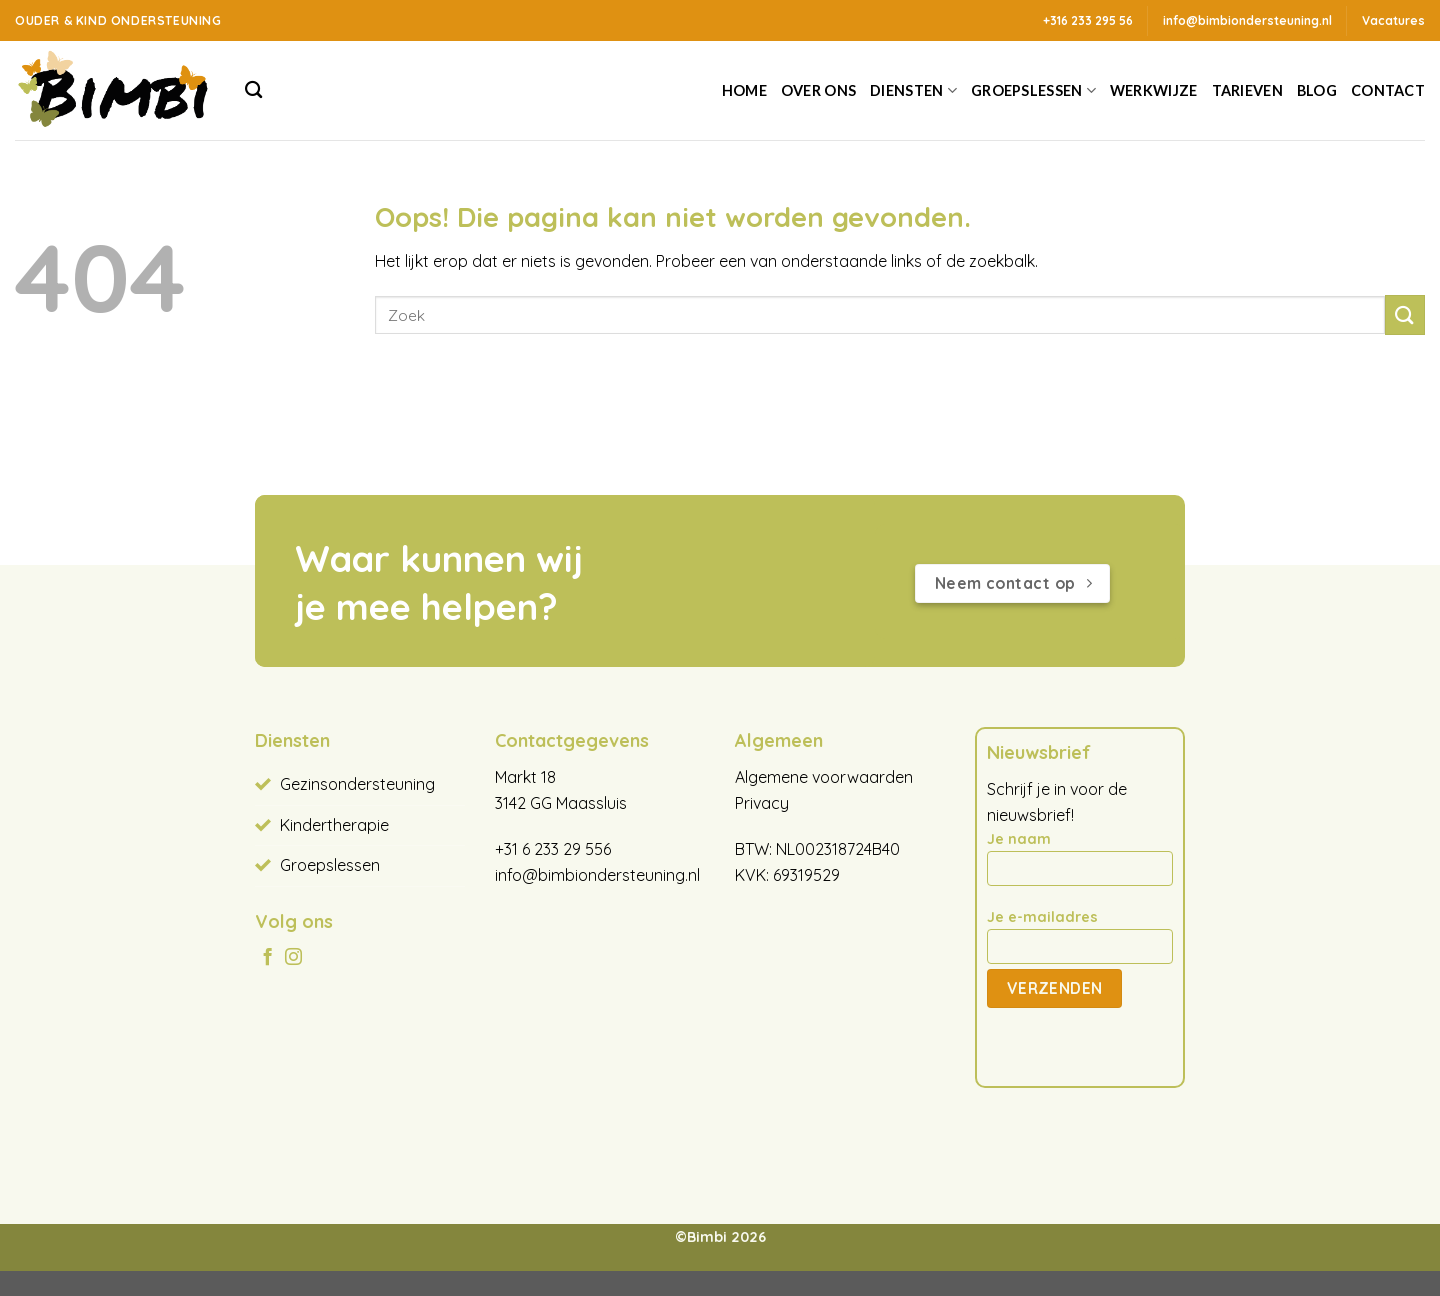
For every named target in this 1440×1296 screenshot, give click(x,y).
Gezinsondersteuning (357, 784)
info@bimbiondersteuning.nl (597, 875)
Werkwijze (1154, 90)
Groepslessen (1033, 90)
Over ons (818, 90)
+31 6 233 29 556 (553, 849)
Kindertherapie (334, 825)
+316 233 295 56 (1088, 20)
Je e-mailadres (1080, 943)
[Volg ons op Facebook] (267, 958)
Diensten (913, 90)
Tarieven (1247, 90)
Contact (1388, 90)
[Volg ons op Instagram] (293, 958)
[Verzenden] (1405, 314)
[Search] (253, 90)
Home (744, 90)
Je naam (1080, 865)
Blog (1317, 90)
